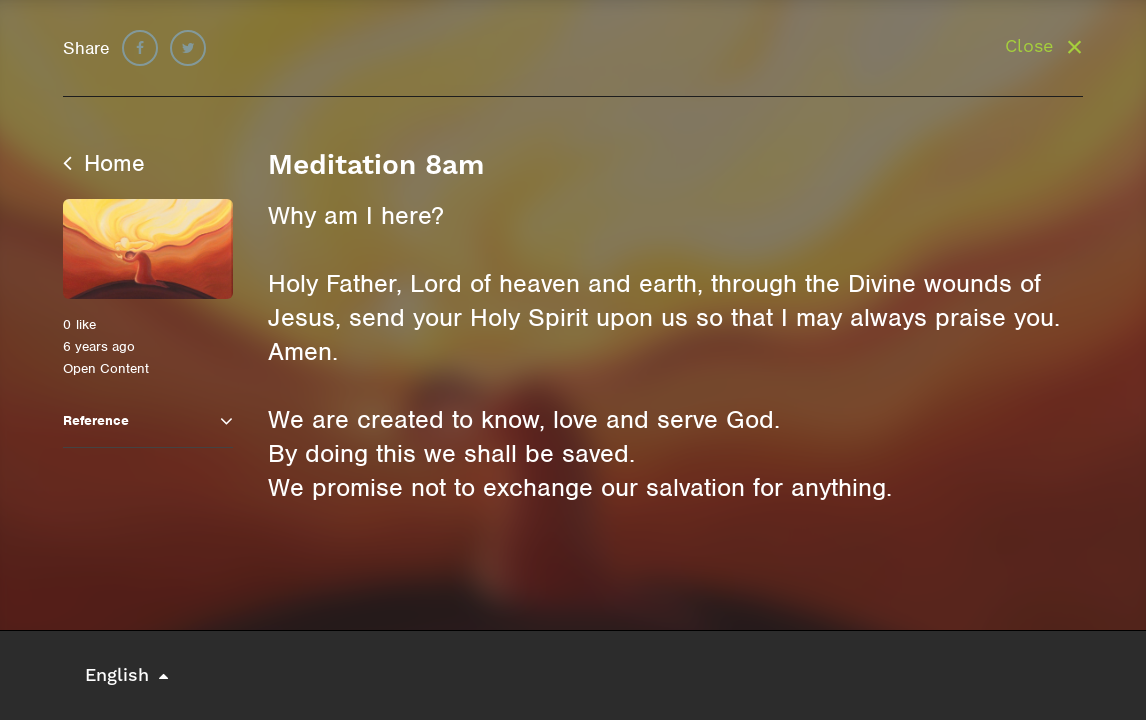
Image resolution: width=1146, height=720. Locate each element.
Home (104, 163)
